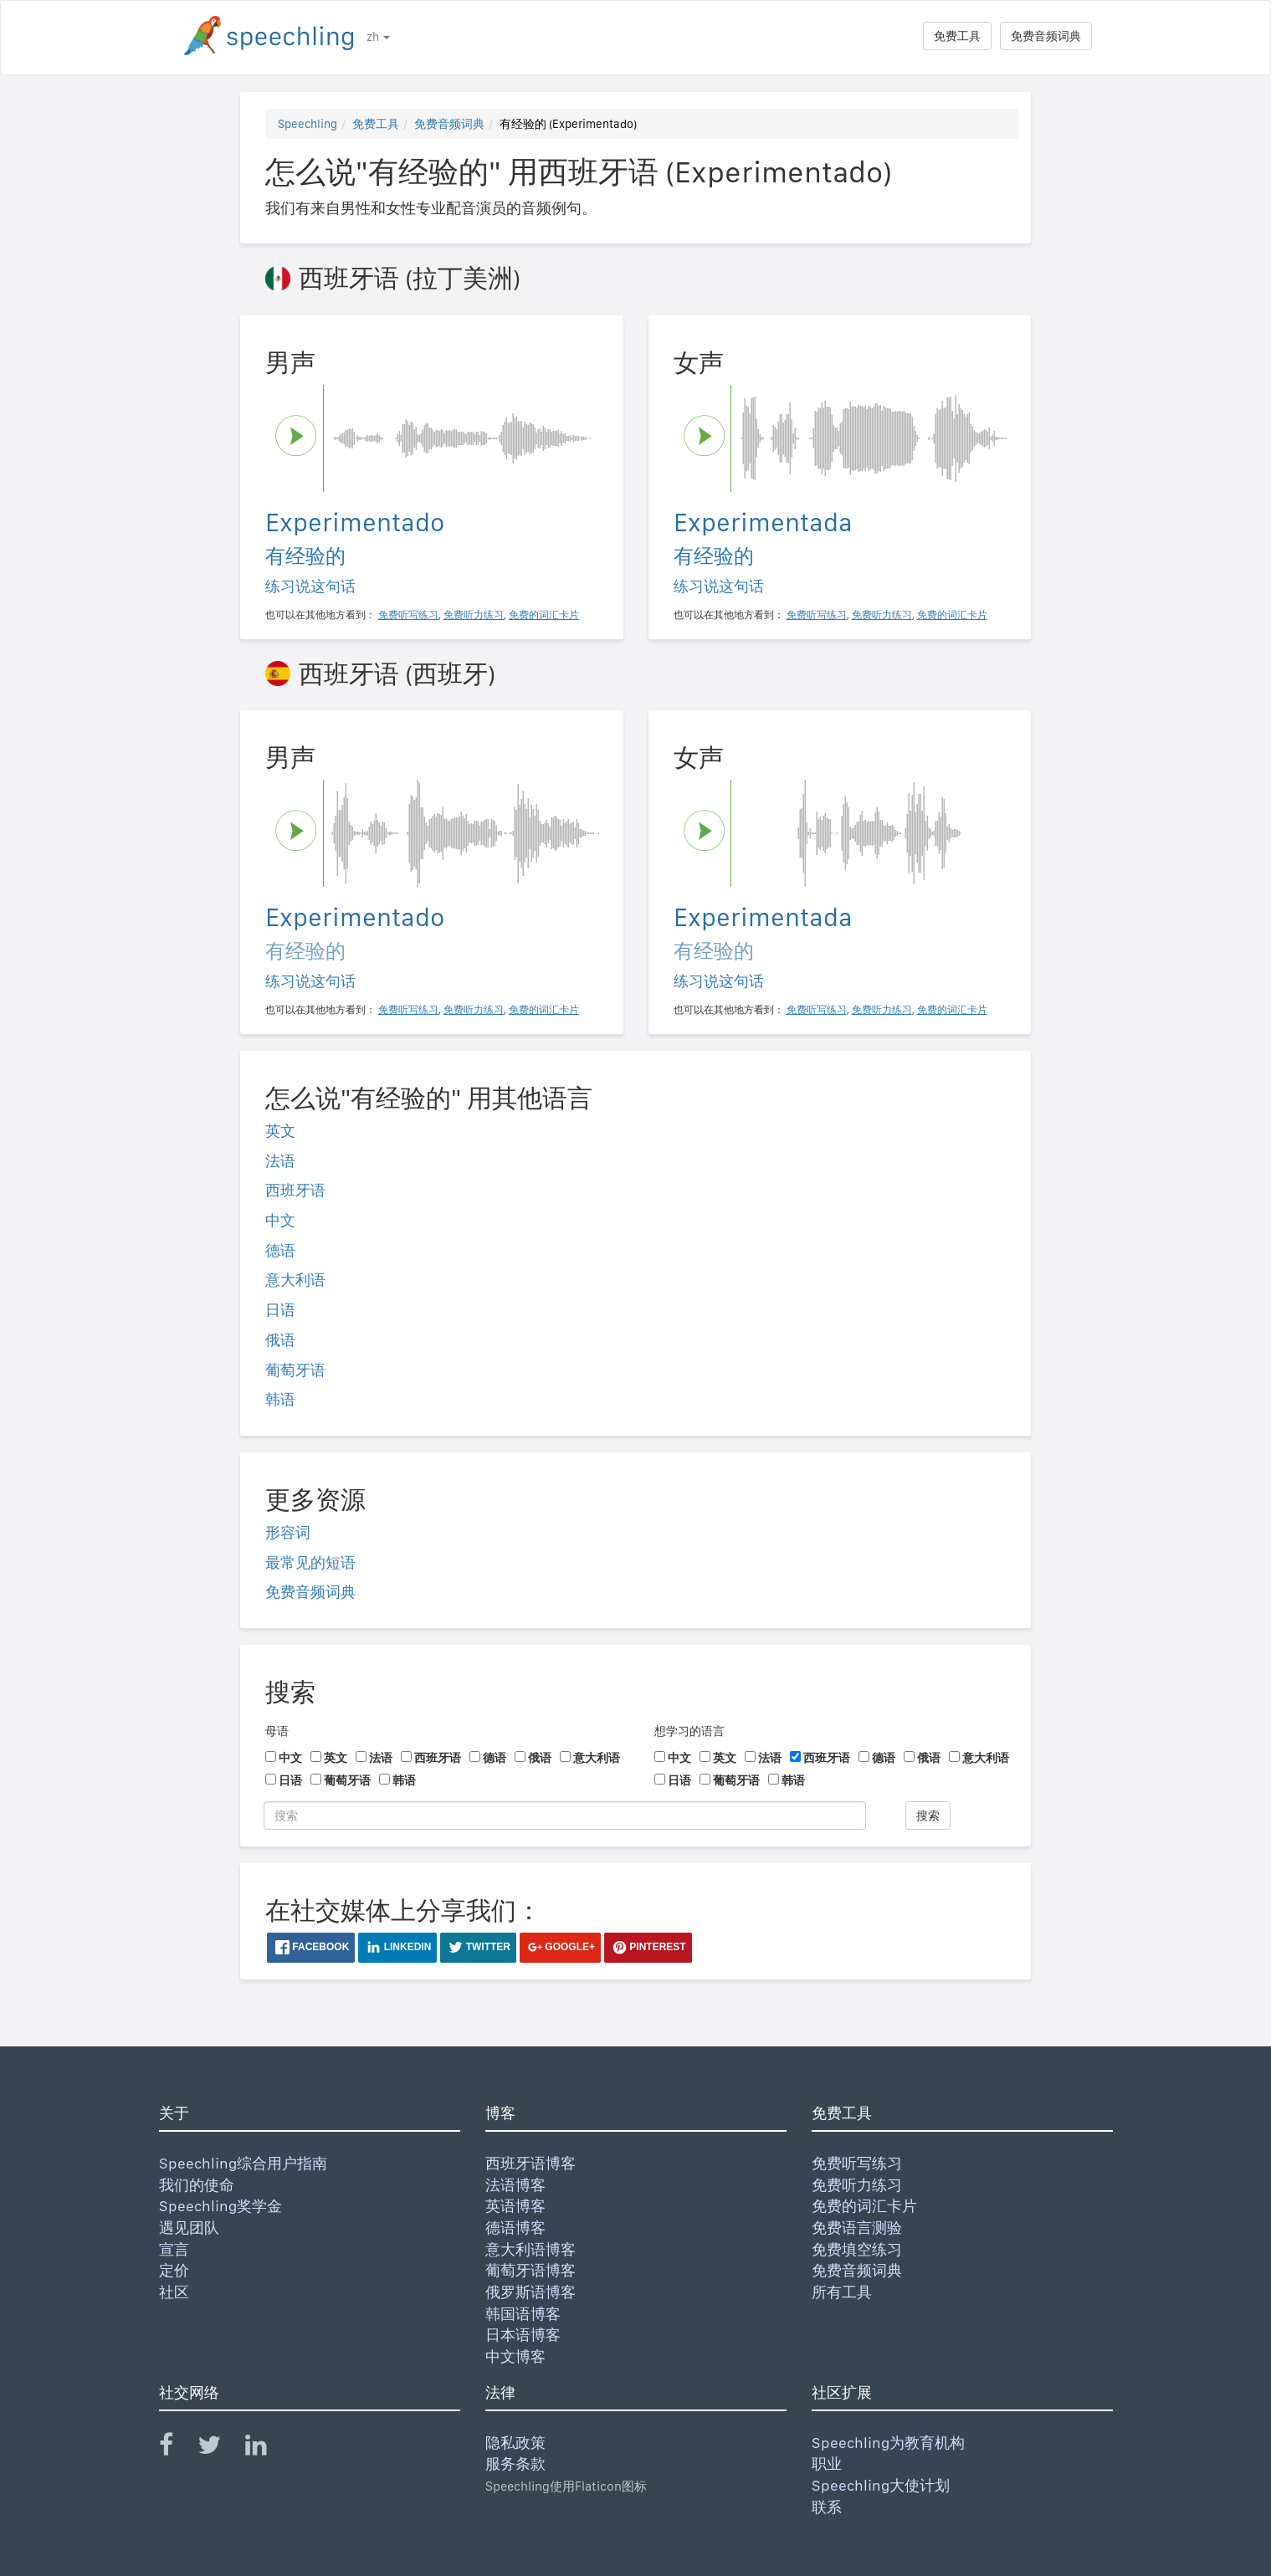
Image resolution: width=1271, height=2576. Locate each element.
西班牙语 (295, 1190)
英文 (280, 1130)
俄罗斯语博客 (530, 2292)
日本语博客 (523, 2334)
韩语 (280, 1399)
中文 (280, 1220)
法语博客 (515, 2185)
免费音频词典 (1046, 36)
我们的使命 (196, 2185)
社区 (174, 2292)
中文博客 (515, 2356)
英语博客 (515, 2206)
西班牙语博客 (530, 2163)
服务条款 (515, 2463)
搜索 (928, 1815)
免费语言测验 (857, 2227)
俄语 (280, 1340)
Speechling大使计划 (881, 2485)
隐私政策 (515, 2442)
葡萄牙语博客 (530, 2270)
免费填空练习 (857, 2249)
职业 (827, 2463)
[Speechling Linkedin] (266, 2448)
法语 (280, 1161)
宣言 (174, 2249)
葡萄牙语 (295, 1370)
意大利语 (295, 1279)
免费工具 (957, 36)
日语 (280, 1310)
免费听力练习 (857, 2185)
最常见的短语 (310, 1562)
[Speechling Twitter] (219, 2448)
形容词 (287, 1532)
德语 (280, 1250)
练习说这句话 (310, 586)
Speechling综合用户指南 (243, 2163)
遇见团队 (189, 2227)
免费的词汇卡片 (864, 2206)
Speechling (307, 124)
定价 (174, 2270)
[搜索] (565, 1815)
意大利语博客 (530, 2249)
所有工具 (842, 2292)
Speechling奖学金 (220, 2206)
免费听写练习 (857, 2163)
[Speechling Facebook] (176, 2448)
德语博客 (515, 2227)
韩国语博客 (523, 2313)
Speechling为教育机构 (888, 2442)
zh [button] (378, 37)
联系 (827, 2507)
